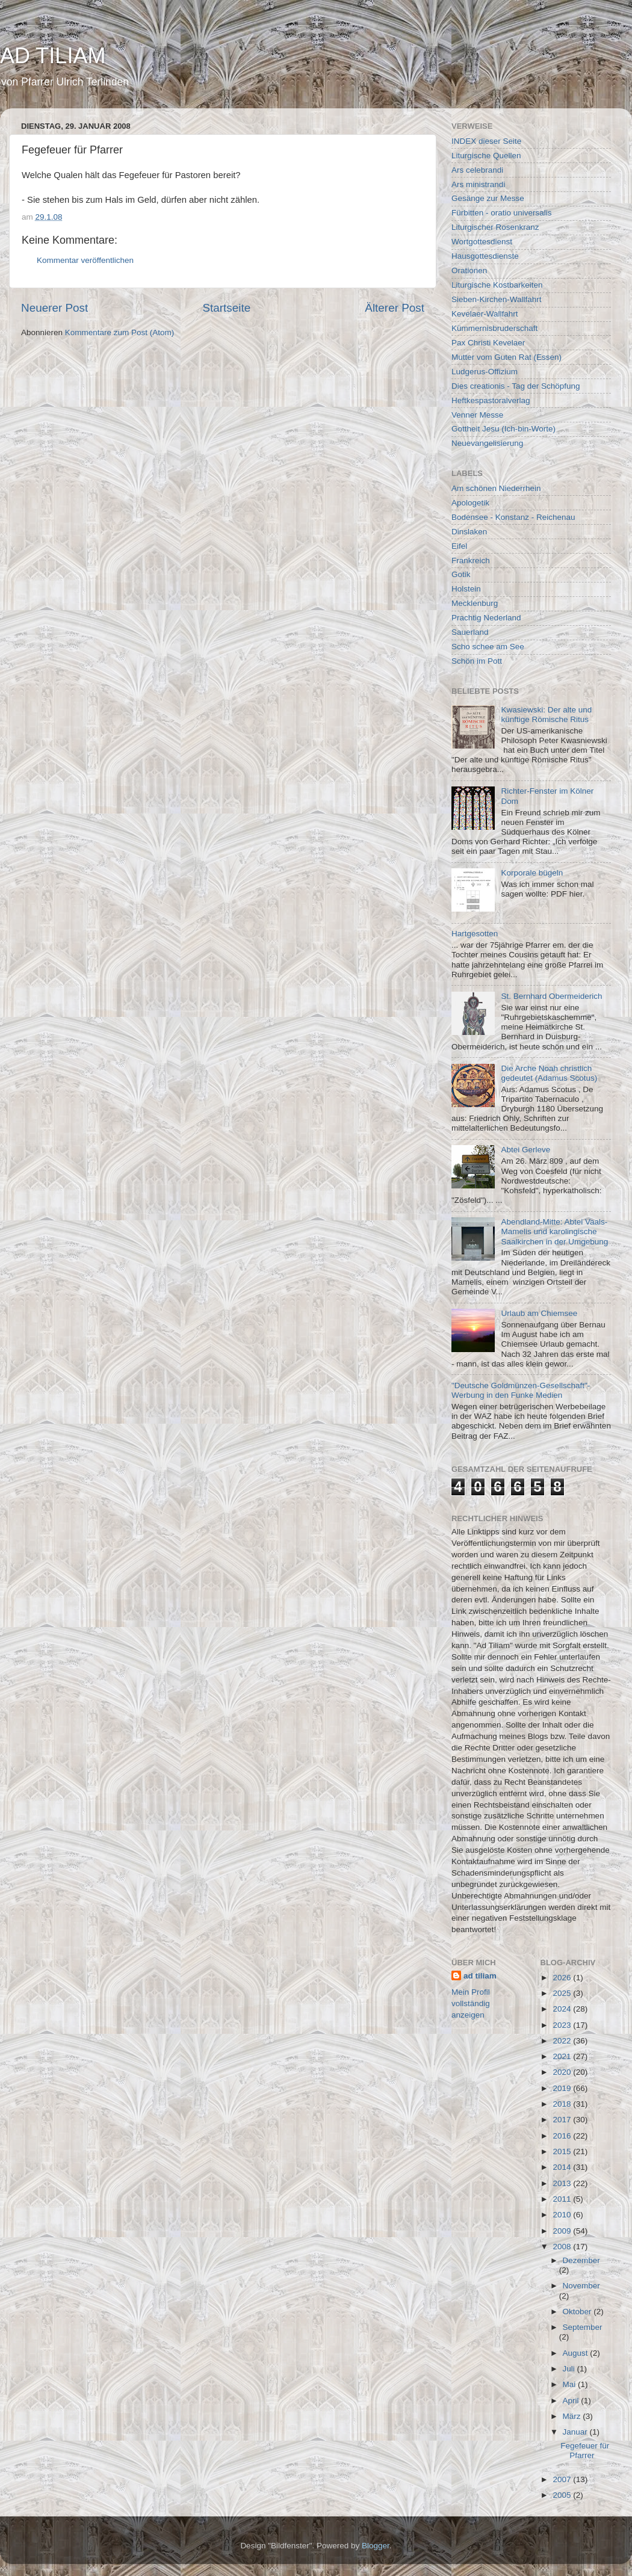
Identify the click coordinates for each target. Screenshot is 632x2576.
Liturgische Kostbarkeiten (497, 284)
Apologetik (470, 502)
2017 (563, 2119)
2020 (563, 2072)
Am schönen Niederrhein (496, 488)
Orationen (469, 270)
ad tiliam (480, 1975)
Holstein (466, 588)
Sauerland (470, 632)
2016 (563, 2135)
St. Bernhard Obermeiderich (551, 996)
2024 (563, 2008)
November (581, 2285)
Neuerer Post (54, 307)
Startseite (226, 307)
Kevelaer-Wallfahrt (484, 313)
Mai (570, 2384)
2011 (563, 2199)
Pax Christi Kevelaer (488, 342)
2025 (563, 1993)
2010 (563, 2214)
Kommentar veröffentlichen (85, 260)
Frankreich (470, 560)
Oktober (578, 2311)
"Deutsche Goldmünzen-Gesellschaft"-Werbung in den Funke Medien (520, 1390)
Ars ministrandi (478, 184)
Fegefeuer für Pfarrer (584, 2450)
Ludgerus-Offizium (484, 371)
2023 (563, 2025)
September (583, 2327)
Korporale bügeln (532, 872)
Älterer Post (394, 307)
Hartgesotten (474, 933)
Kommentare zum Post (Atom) (120, 332)
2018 (563, 2103)
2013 (563, 2183)
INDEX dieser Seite (486, 141)
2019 (563, 2088)
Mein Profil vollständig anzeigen (470, 2003)
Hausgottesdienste (485, 256)
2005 (563, 2495)
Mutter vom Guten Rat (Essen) (506, 357)
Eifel (459, 546)
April (572, 2400)
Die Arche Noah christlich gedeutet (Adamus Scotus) (549, 1073)
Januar (576, 2431)
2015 (563, 2151)
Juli (570, 2368)
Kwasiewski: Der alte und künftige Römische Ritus (546, 714)
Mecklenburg (474, 603)
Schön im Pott (476, 661)
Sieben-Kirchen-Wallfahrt (496, 299)
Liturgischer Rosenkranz (495, 227)
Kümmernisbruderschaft (494, 328)
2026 (563, 1977)
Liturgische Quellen (486, 155)
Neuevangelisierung (487, 443)
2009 (563, 2230)
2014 (563, 2167)
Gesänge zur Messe (487, 198)
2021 (563, 2056)
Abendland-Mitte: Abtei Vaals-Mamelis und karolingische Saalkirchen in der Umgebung (554, 1231)
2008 (563, 2246)
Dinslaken (469, 531)
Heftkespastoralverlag (490, 400)
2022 (563, 2040)
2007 (563, 2479)
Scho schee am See (487, 646)
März (573, 2416)
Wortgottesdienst (481, 241)
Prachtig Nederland (486, 617)
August (576, 2353)
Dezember (581, 2260)
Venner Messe (477, 414)
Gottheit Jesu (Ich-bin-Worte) (503, 428)
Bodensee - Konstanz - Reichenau (513, 517)
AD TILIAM (52, 55)
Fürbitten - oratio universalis (501, 212)
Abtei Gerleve (525, 1149)
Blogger (375, 2545)
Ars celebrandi (477, 170)
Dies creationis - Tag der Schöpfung (515, 386)
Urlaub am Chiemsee (539, 1313)
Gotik (461, 574)
